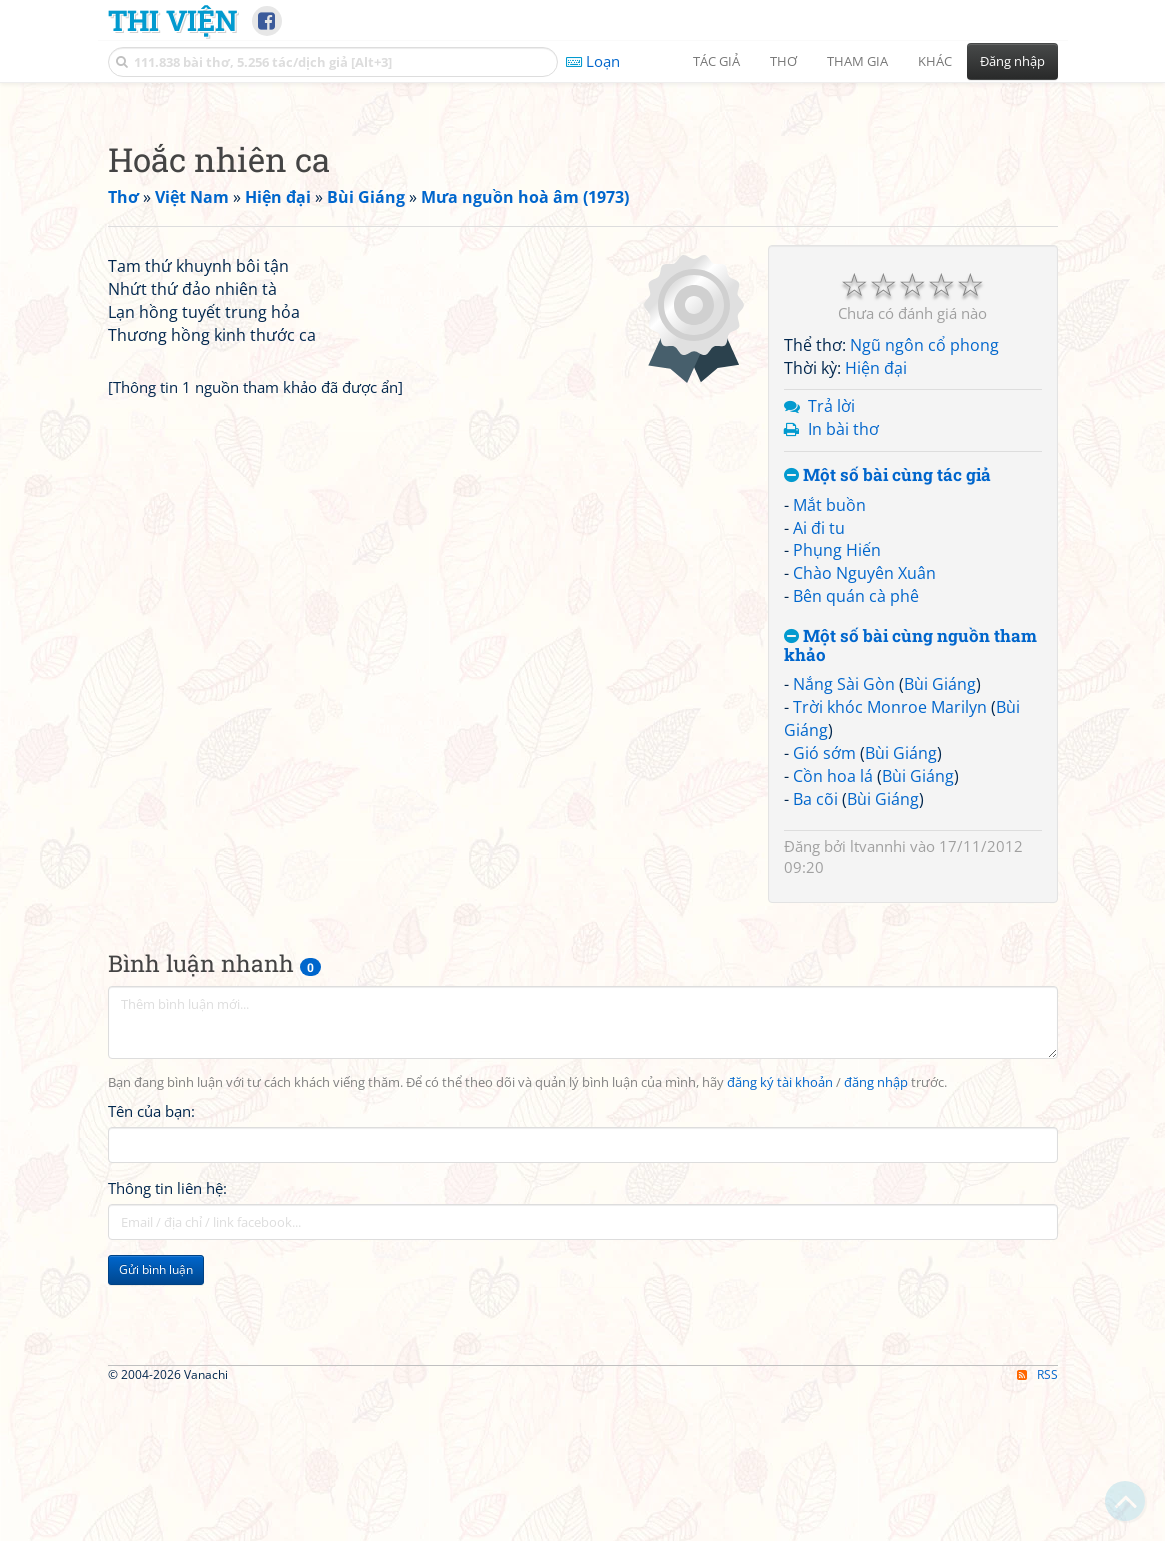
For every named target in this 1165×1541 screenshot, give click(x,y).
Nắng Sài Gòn (844, 964)
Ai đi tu (819, 808)
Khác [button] (935, 61)
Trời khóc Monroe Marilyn (890, 987)
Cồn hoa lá (833, 1056)
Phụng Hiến (837, 830)
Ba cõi (815, 1079)
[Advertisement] (583, 235)
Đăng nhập (1012, 61)
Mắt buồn (829, 785)
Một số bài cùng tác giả (887, 755)
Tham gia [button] (857, 61)
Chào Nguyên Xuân (864, 853)
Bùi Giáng (940, 964)
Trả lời (831, 686)
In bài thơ (843, 709)
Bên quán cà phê (856, 876)
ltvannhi (878, 1126)
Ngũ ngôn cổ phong (924, 625)
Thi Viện (172, 20)
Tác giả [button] (716, 61)
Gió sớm (824, 1033)
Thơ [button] (783, 61)
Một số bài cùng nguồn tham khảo (910, 925)
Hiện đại (876, 648)
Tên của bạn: (151, 1391)
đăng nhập (876, 1362)
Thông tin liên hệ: (167, 1468)
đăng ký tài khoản (780, 1362)
